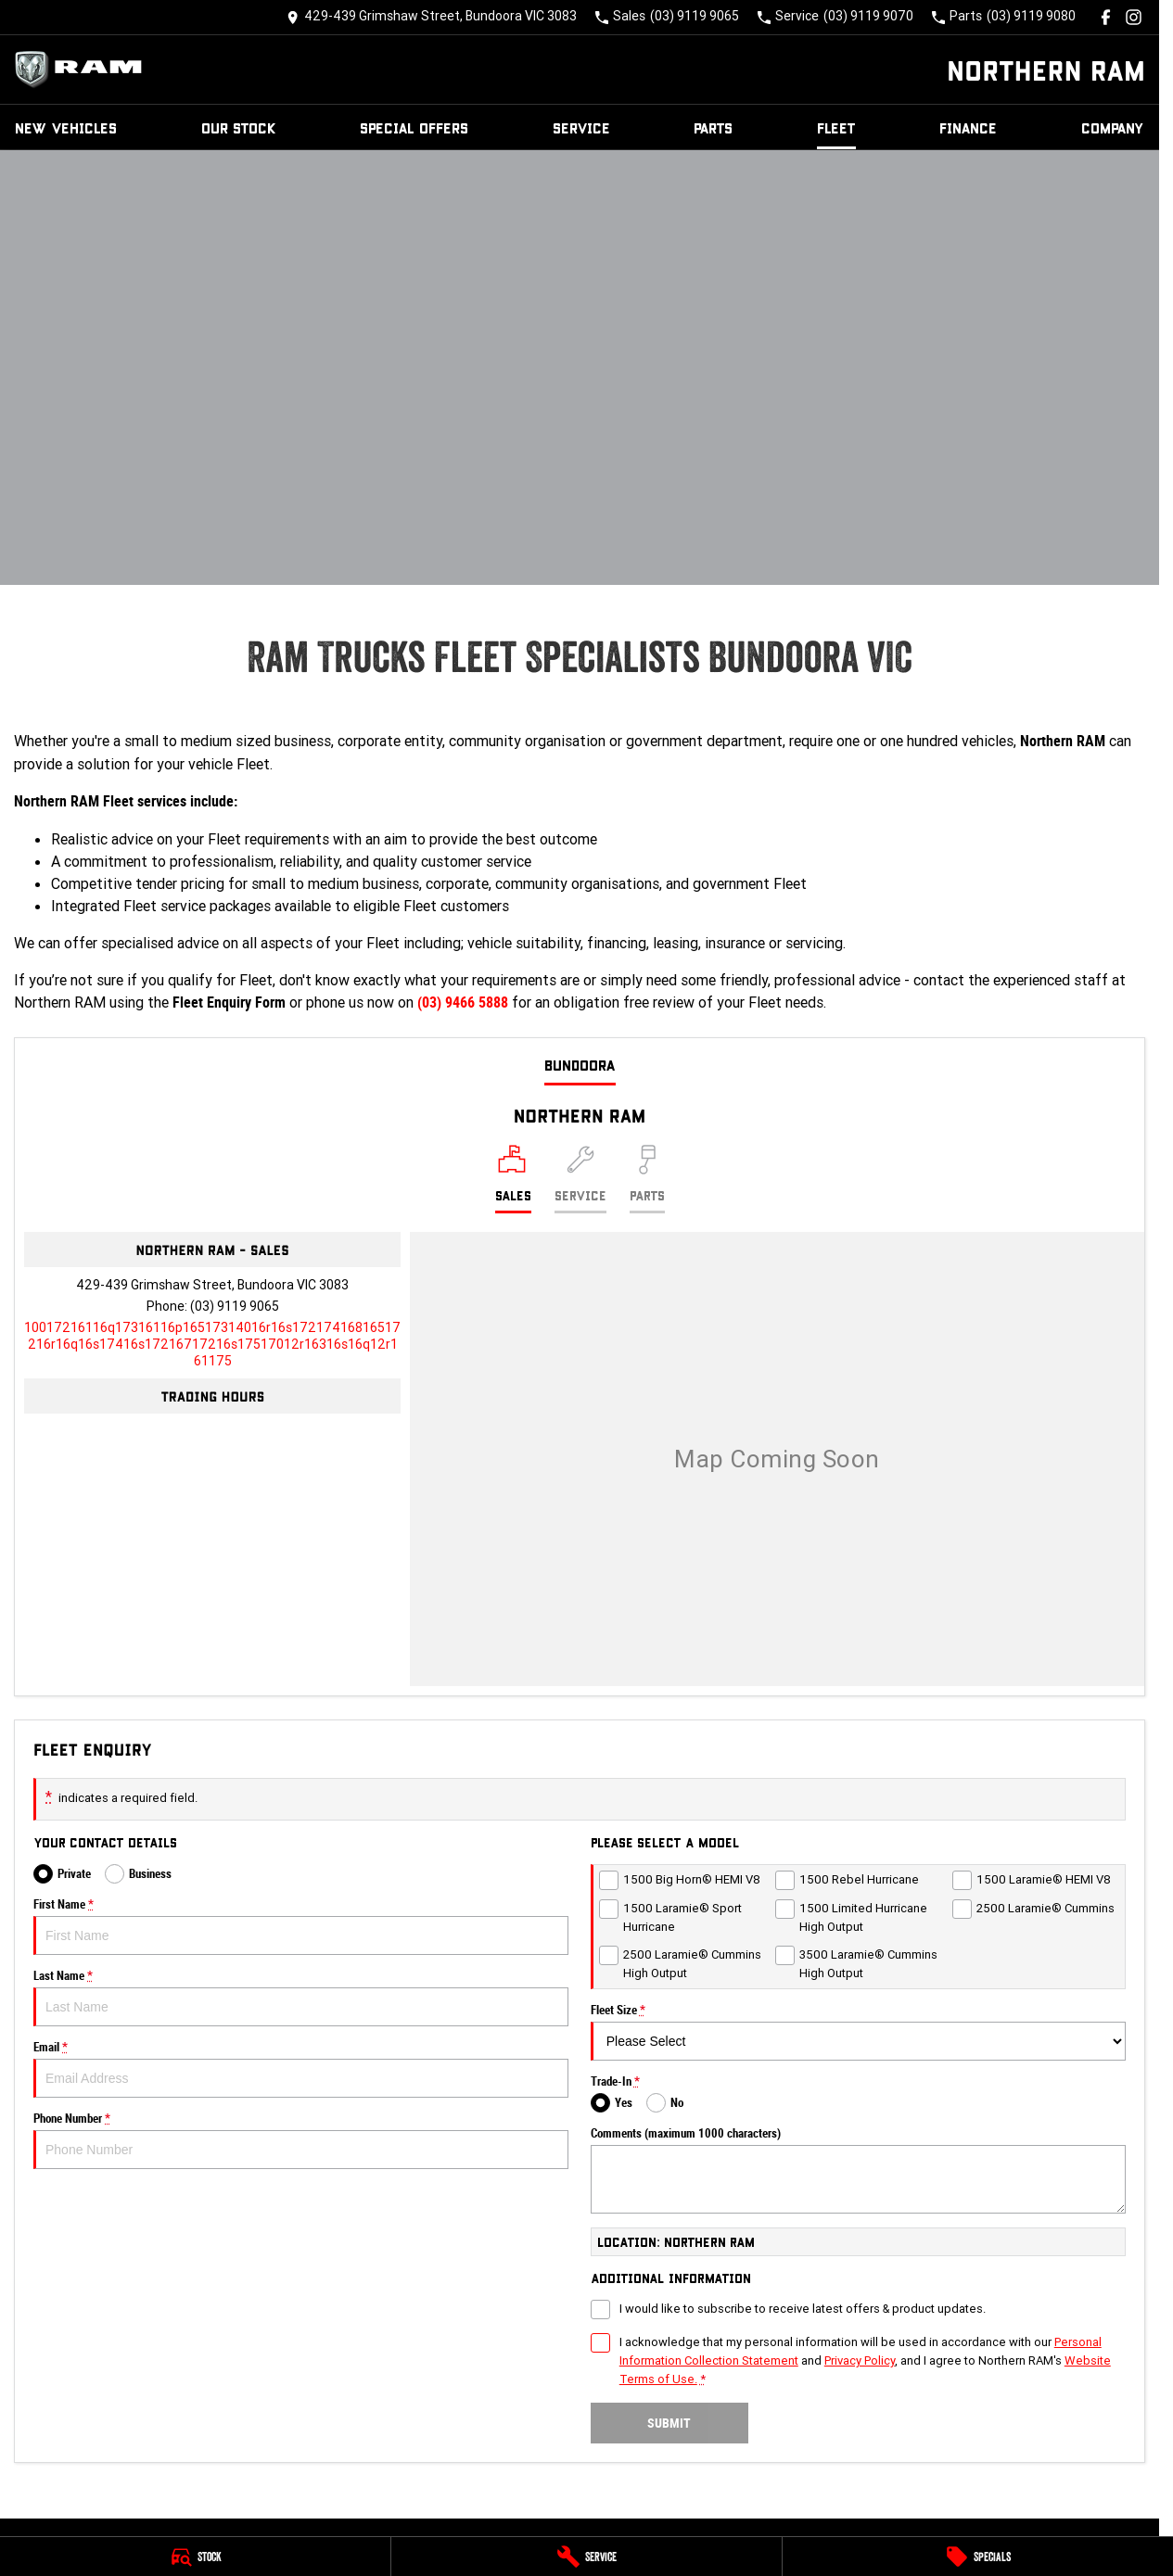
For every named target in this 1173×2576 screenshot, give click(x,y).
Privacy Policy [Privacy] (859, 2360)
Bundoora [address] (580, 1064)
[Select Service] (580, 1179)
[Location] (513, 1179)
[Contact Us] (432, 17)
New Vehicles (66, 127)
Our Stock (238, 127)
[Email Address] (212, 1344)
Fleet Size (858, 2032)
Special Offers (414, 127)
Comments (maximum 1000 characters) (858, 2170)
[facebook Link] (1105, 17)
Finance (968, 127)
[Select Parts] (647, 1179)
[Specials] (978, 2556)
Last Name (300, 1997)
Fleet (836, 127)
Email (300, 2069)
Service (581, 127)
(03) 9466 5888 (462, 1002)
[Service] (586, 2556)
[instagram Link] (1133, 17)
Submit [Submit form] (669, 2423)
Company (1112, 127)
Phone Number (300, 2140)
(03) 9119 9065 (234, 1306)
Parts (713, 127)
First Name (300, 1926)
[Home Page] (83, 69)
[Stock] (195, 2556)
